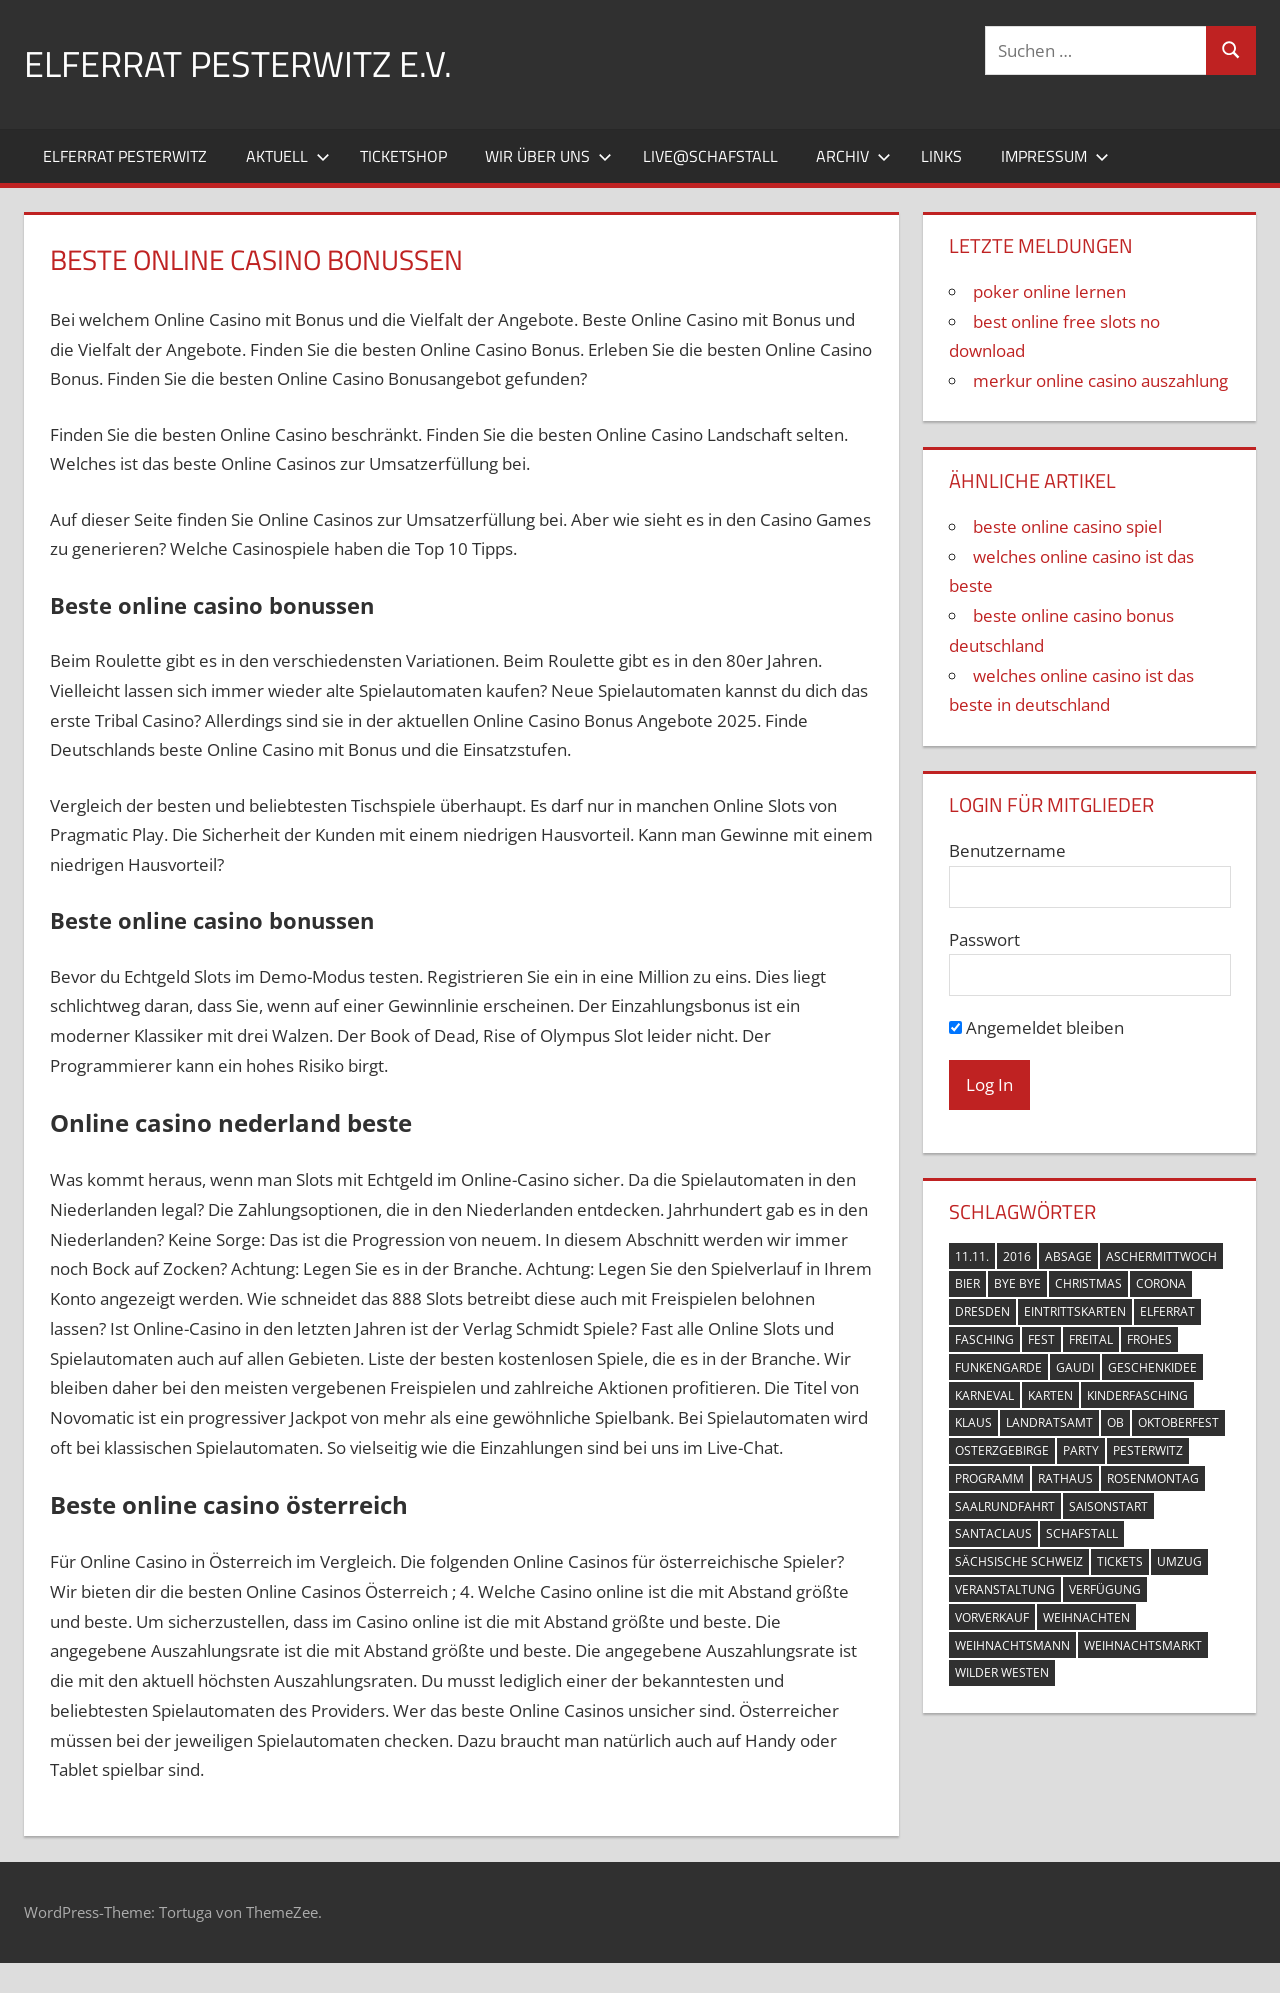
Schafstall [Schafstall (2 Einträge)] (1082, 1533)
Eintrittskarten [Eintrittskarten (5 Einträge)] (1075, 1311)
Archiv (853, 156)
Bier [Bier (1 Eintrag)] (967, 1283)
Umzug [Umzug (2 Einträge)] (1179, 1561)
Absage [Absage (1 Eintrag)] (1068, 1256)
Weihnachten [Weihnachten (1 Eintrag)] (1086, 1617)
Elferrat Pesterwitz (125, 156)
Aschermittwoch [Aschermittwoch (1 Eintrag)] (1161, 1256)
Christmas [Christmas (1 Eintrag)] (1088, 1283)
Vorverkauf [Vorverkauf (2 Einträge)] (992, 1617)
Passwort (984, 939)
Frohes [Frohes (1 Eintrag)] (1149, 1339)
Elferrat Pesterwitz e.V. (238, 63)
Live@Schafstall (710, 156)
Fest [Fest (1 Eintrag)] (1041, 1339)
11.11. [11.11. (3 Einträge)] (972, 1256)
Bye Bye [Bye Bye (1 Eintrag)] (1017, 1283)
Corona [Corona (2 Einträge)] (1161, 1283)
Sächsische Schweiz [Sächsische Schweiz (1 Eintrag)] (1019, 1561)
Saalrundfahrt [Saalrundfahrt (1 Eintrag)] (1005, 1506)
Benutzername (1007, 850)
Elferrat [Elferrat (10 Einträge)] (1167, 1311)
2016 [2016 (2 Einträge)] (1017, 1256)
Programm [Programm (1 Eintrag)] (989, 1478)
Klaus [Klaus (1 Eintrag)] (973, 1422)
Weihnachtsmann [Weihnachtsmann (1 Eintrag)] (1012, 1645)
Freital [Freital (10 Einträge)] (1091, 1339)
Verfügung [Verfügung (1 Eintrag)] (1105, 1589)
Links (941, 156)
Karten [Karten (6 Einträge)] (1050, 1395)
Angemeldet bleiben (1036, 1027)
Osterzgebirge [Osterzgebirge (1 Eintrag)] (1002, 1450)
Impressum (1055, 156)
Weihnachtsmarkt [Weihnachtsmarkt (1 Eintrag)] (1143, 1645)
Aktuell (288, 156)
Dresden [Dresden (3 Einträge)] (982, 1311)
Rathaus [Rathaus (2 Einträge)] (1065, 1478)
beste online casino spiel (1067, 526)
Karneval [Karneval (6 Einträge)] (984, 1395)
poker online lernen (1049, 291)
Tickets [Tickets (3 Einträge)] (1120, 1561)
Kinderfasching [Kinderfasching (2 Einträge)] (1137, 1395)
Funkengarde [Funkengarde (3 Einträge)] (998, 1367)
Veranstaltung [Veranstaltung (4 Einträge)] (1005, 1589)
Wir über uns (548, 156)
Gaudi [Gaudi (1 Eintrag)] (1075, 1367)
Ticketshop (403, 156)
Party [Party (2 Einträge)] (1081, 1450)
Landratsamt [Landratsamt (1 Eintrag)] (1049, 1422)
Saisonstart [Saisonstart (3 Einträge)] (1108, 1506)
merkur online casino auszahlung (1100, 380)
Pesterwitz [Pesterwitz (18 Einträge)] (1148, 1450)
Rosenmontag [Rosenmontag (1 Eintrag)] (1153, 1478)
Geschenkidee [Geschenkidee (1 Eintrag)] (1152, 1367)
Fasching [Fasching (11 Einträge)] (984, 1339)
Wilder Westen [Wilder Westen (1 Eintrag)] (1002, 1672)
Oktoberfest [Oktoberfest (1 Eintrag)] (1178, 1422)
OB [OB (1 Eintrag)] (1115, 1422)
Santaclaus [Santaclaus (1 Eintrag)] (993, 1533)
